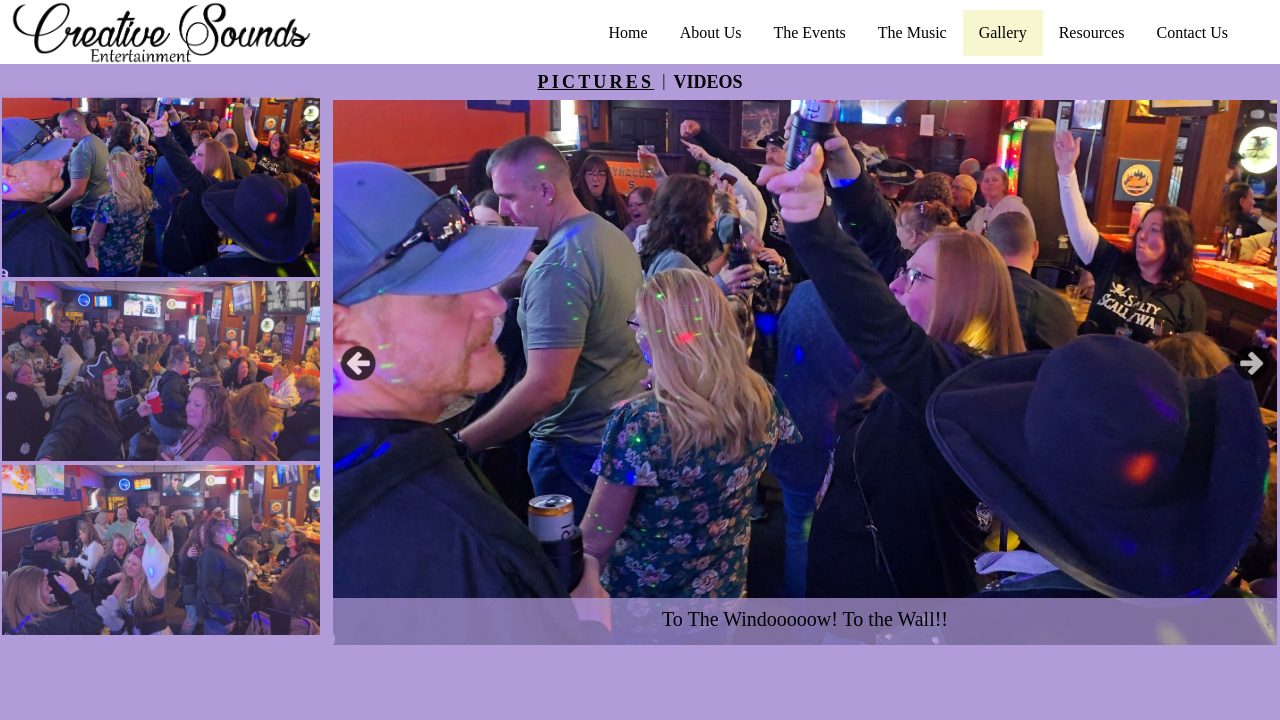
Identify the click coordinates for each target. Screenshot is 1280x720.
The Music (912, 32)
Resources (1092, 32)
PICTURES (596, 82)
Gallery (1003, 32)
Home (628, 32)
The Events (809, 32)
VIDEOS (707, 82)
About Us (711, 32)
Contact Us (1192, 32)
